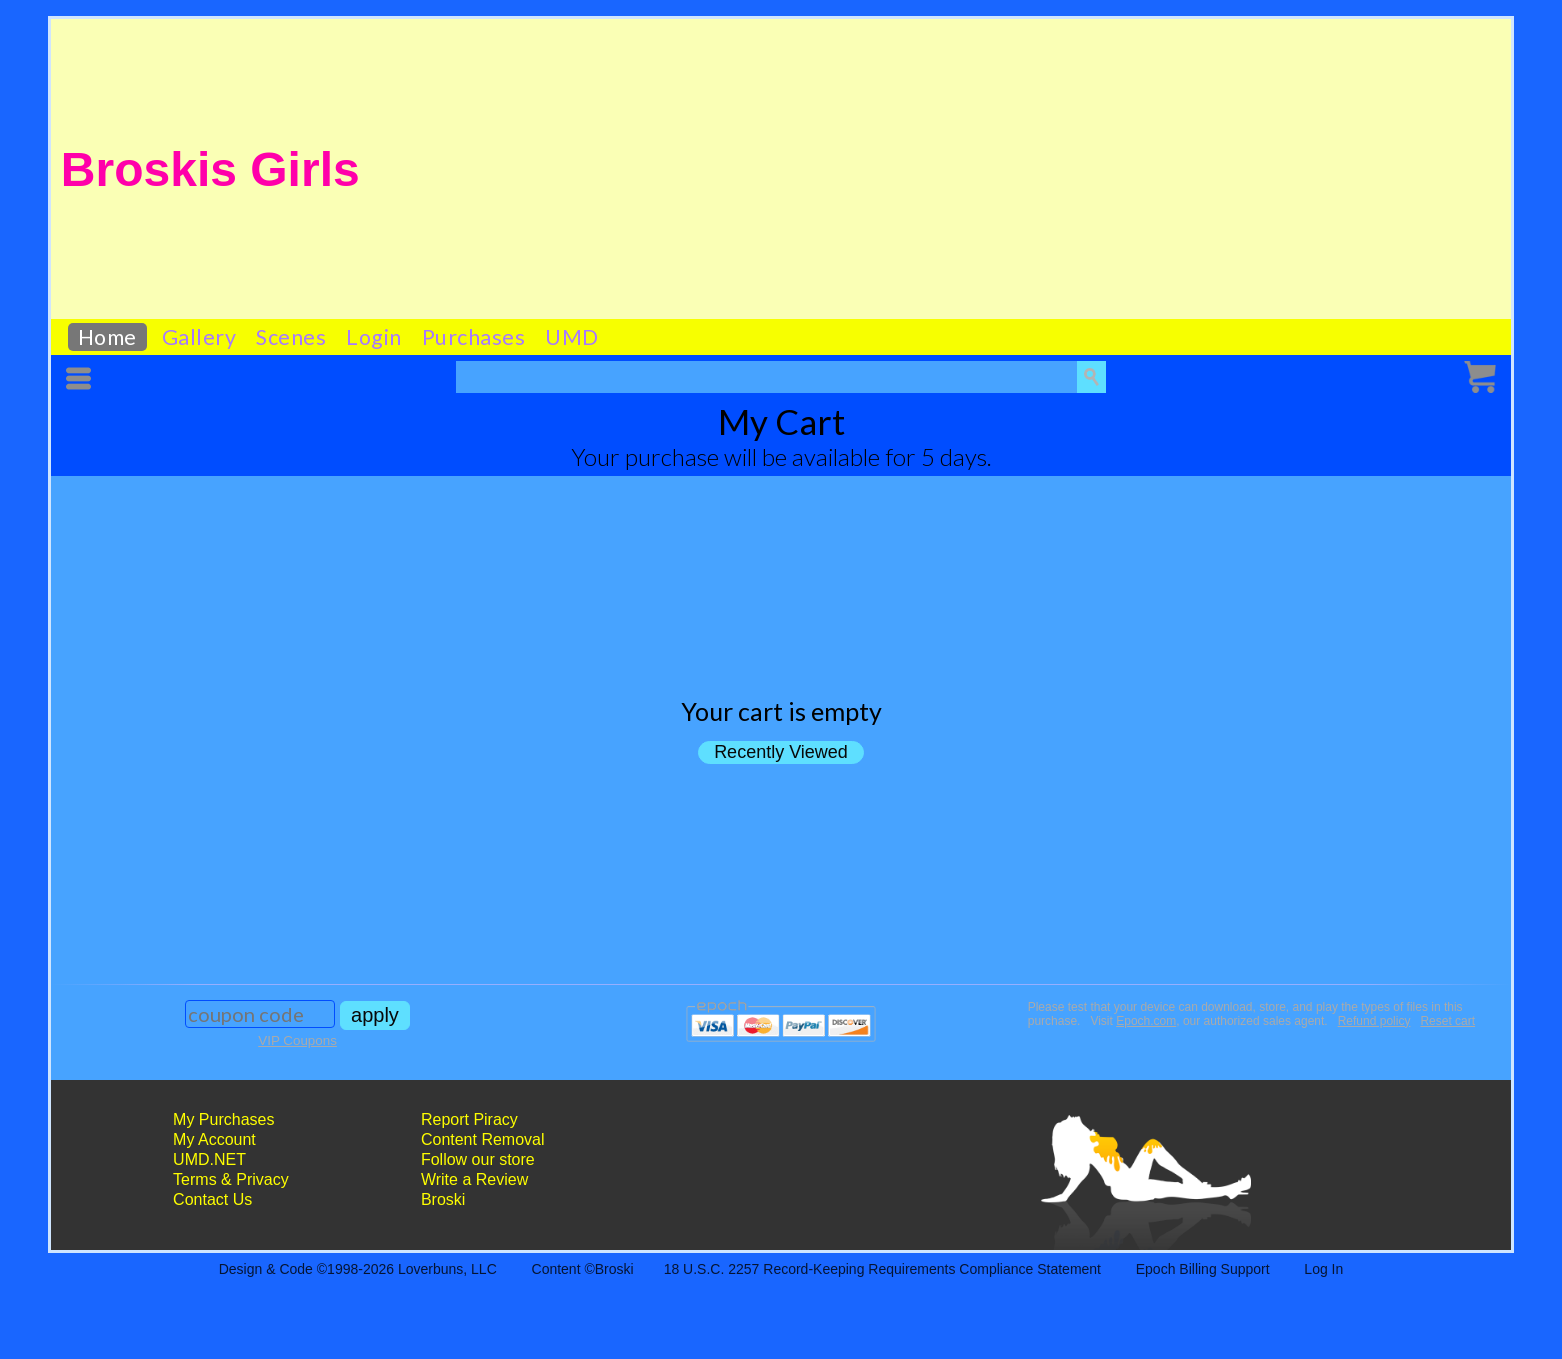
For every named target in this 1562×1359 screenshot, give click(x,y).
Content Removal (483, 1139)
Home (107, 337)
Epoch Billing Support (1203, 1269)
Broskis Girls (210, 169)
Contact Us (212, 1199)
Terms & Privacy (231, 1179)
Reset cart (1447, 1021)
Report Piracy (469, 1119)
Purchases (474, 337)
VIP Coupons (297, 1040)
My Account (214, 1139)
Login (374, 337)
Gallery (199, 337)
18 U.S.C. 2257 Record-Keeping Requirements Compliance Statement (882, 1269)
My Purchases (223, 1119)
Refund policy (1374, 1021)
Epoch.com (1146, 1021)
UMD (572, 337)
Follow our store (478, 1159)
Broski (443, 1199)
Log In (1323, 1269)
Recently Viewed (781, 752)
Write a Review (474, 1179)
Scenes (291, 337)
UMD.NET (209, 1159)
